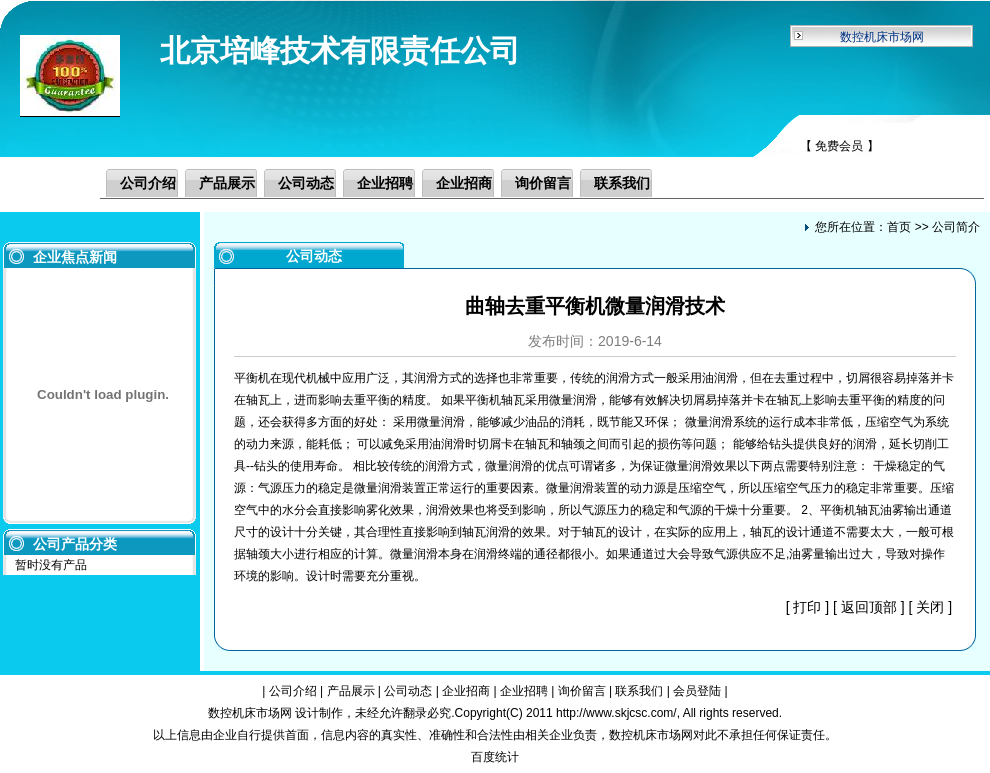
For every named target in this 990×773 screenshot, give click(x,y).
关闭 (930, 607)
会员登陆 (697, 691)
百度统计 (495, 757)
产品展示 (227, 183)
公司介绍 (148, 183)
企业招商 (464, 183)
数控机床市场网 (882, 37)
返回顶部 (869, 607)
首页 (899, 227)
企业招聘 (385, 183)
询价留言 (543, 183)
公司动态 (306, 183)
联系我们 (622, 183)
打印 (807, 607)
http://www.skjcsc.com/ (616, 713)
